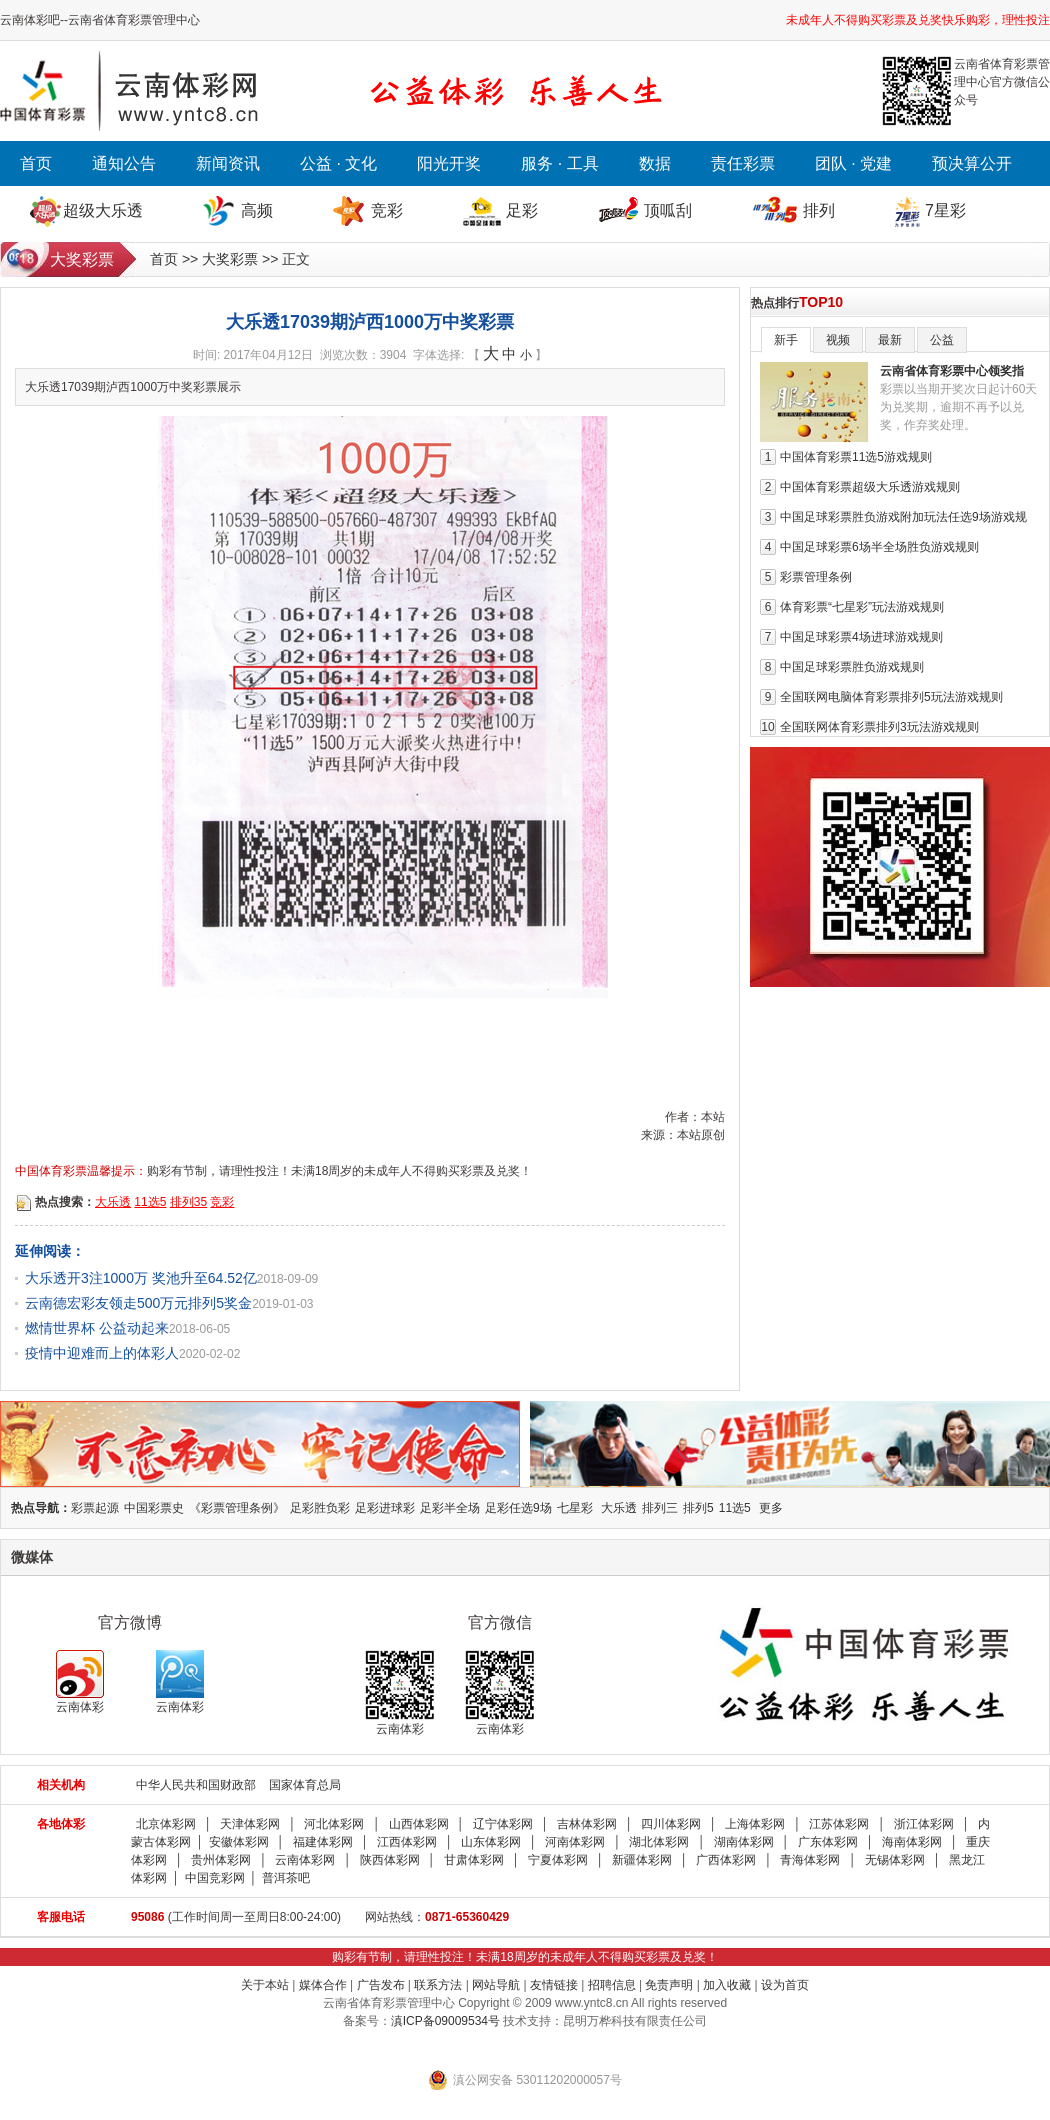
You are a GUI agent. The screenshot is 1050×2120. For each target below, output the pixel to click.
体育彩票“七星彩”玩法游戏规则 (862, 607)
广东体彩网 (828, 1842)
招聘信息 (612, 1985)
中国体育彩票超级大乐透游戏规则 (870, 487)
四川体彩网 (671, 1824)
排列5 (698, 1508)
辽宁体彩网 (503, 1824)
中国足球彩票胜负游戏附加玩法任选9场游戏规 (903, 517)
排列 (819, 210)
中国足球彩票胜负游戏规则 (852, 667)
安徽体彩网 (239, 1842)
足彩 (522, 210)
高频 (257, 210)
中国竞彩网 (215, 1878)
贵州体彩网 (221, 1860)
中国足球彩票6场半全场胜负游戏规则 (879, 547)
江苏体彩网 (839, 1824)
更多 (771, 1508)
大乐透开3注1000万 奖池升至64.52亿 (141, 1278)
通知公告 (124, 163)
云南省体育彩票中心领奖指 (952, 371)
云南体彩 (80, 1682)
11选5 (150, 1202)
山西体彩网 (419, 1824)
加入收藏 (727, 1985)
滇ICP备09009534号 (445, 2021)
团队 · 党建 (853, 163)
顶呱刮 (668, 210)
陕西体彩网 (390, 1860)
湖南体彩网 (744, 1842)
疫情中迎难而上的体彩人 (102, 1353)
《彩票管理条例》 (237, 1508)
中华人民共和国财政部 (196, 1785)
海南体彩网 (912, 1842)
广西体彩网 (726, 1860)
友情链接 (554, 1985)
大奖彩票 (230, 259)
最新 (890, 340)
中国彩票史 (154, 1508)
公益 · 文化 (338, 163)
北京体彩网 (166, 1824)
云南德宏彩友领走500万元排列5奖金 (138, 1303)
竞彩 (387, 210)
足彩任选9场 (518, 1508)
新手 (786, 340)
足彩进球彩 (385, 1508)
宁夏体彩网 (558, 1860)
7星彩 (945, 210)
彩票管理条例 (816, 577)
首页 (36, 163)
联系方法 (438, 1985)
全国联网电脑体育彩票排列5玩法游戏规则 (891, 697)
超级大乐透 (103, 210)
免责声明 (669, 1985)
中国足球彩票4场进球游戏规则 (861, 637)
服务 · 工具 (559, 163)
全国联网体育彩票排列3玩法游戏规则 (879, 727)
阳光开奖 (449, 163)
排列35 (188, 1202)
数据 (655, 163)
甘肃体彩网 (474, 1860)
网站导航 (496, 1985)
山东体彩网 (491, 1842)
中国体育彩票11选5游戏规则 (856, 457)
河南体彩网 (575, 1842)
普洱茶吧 (286, 1878)
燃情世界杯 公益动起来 (97, 1328)
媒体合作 (323, 1985)
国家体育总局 (305, 1785)
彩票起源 (95, 1508)
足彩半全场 (450, 1508)
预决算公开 (972, 163)
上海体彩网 (755, 1824)
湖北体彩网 (659, 1842)
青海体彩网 (810, 1860)
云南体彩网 (305, 1860)
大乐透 (113, 1202)
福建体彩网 (323, 1842)
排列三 (660, 1508)
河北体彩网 (334, 1824)
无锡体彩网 (895, 1860)
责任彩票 (743, 163)
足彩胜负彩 (320, 1508)
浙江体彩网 (924, 1824)
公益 (942, 340)
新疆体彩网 (642, 1860)
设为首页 (785, 1985)
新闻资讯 (228, 163)
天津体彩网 (250, 1824)
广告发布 (381, 1985)
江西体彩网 (407, 1842)
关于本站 (265, 1985)
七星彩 (575, 1508)
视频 (838, 340)
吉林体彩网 (587, 1824)
